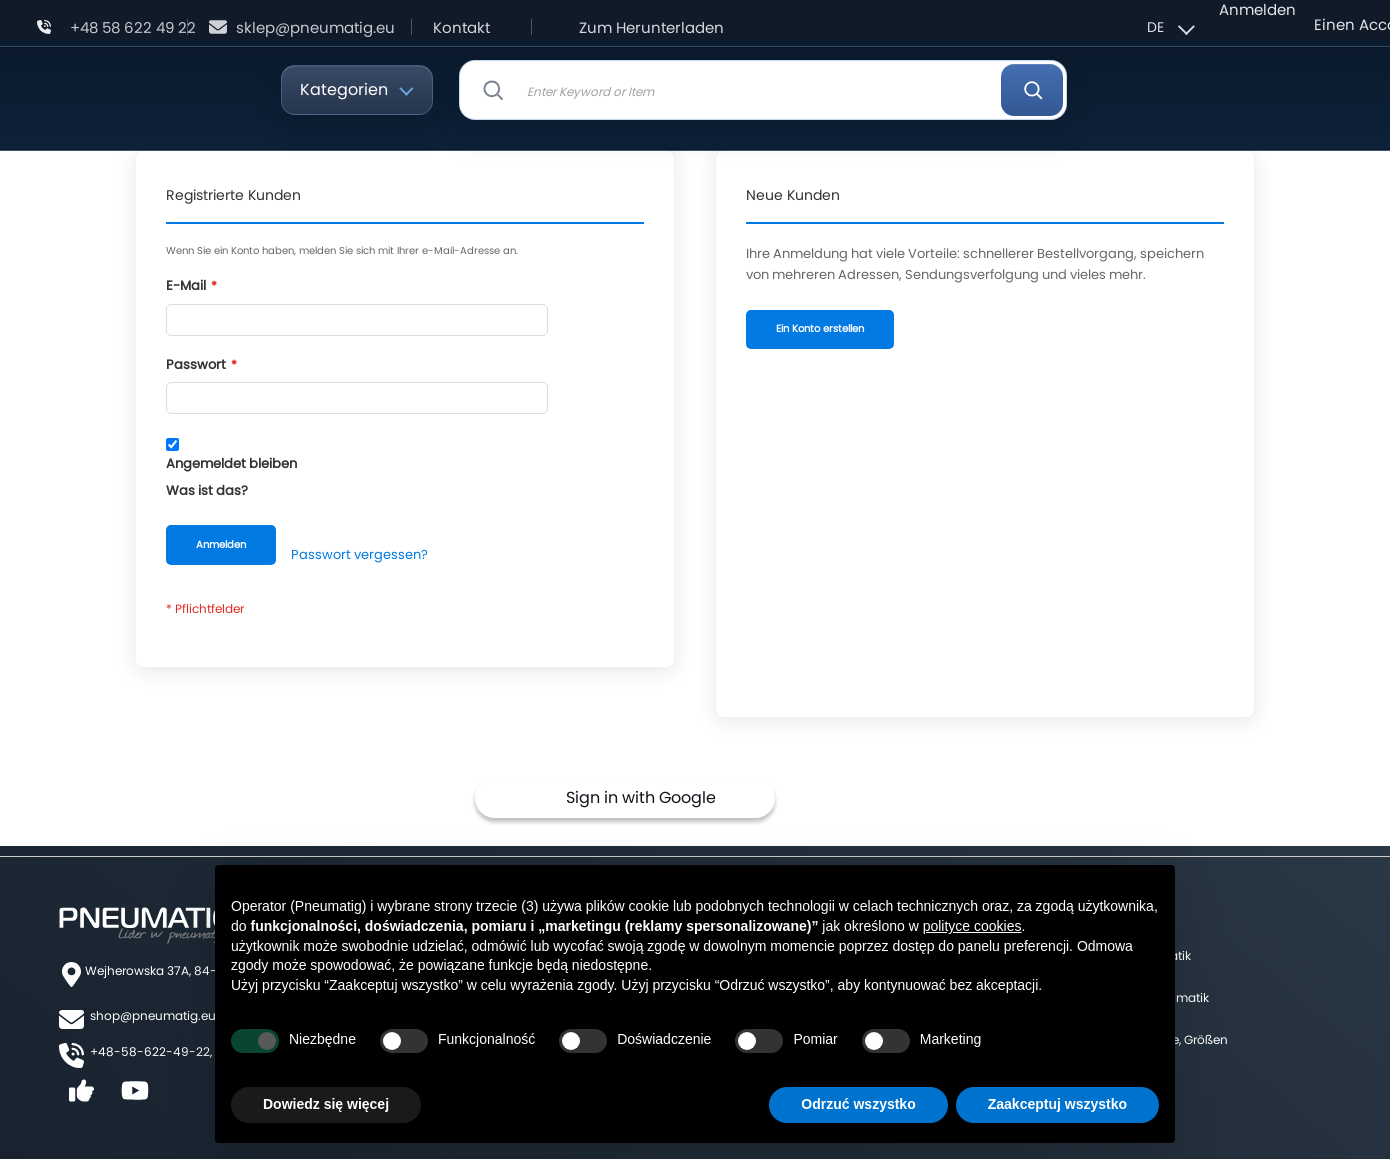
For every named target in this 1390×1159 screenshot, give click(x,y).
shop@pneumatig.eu (153, 1015)
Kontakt (461, 27)
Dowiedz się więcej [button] (326, 1104)
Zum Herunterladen (651, 27)
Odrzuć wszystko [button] (858, 1104)
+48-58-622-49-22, (151, 1051)
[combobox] (763, 90)
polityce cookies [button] (972, 926)
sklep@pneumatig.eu (315, 27)
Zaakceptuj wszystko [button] (1057, 1104)
